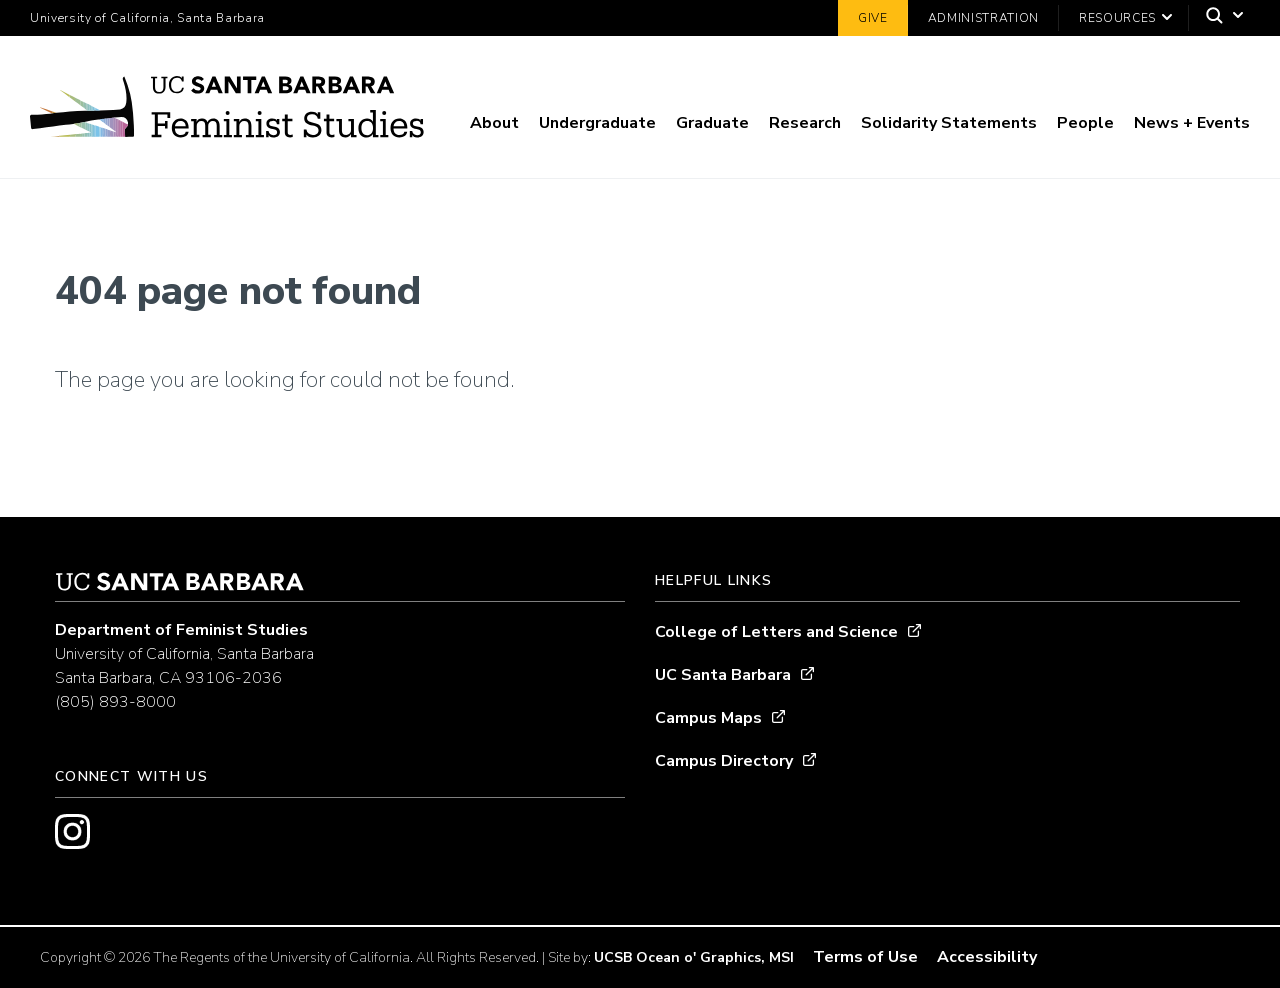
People (1085, 123)
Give (873, 18)
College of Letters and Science (776, 632)
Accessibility (987, 957)
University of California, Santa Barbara (147, 18)
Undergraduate (597, 123)
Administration (983, 18)
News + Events (1192, 123)
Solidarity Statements (949, 123)
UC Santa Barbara (723, 675)
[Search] (1219, 18)
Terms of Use (865, 957)
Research (805, 123)
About (494, 123)
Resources (1117, 18)
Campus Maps (708, 718)
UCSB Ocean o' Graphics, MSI (694, 957)
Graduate (712, 123)
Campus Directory (724, 761)
